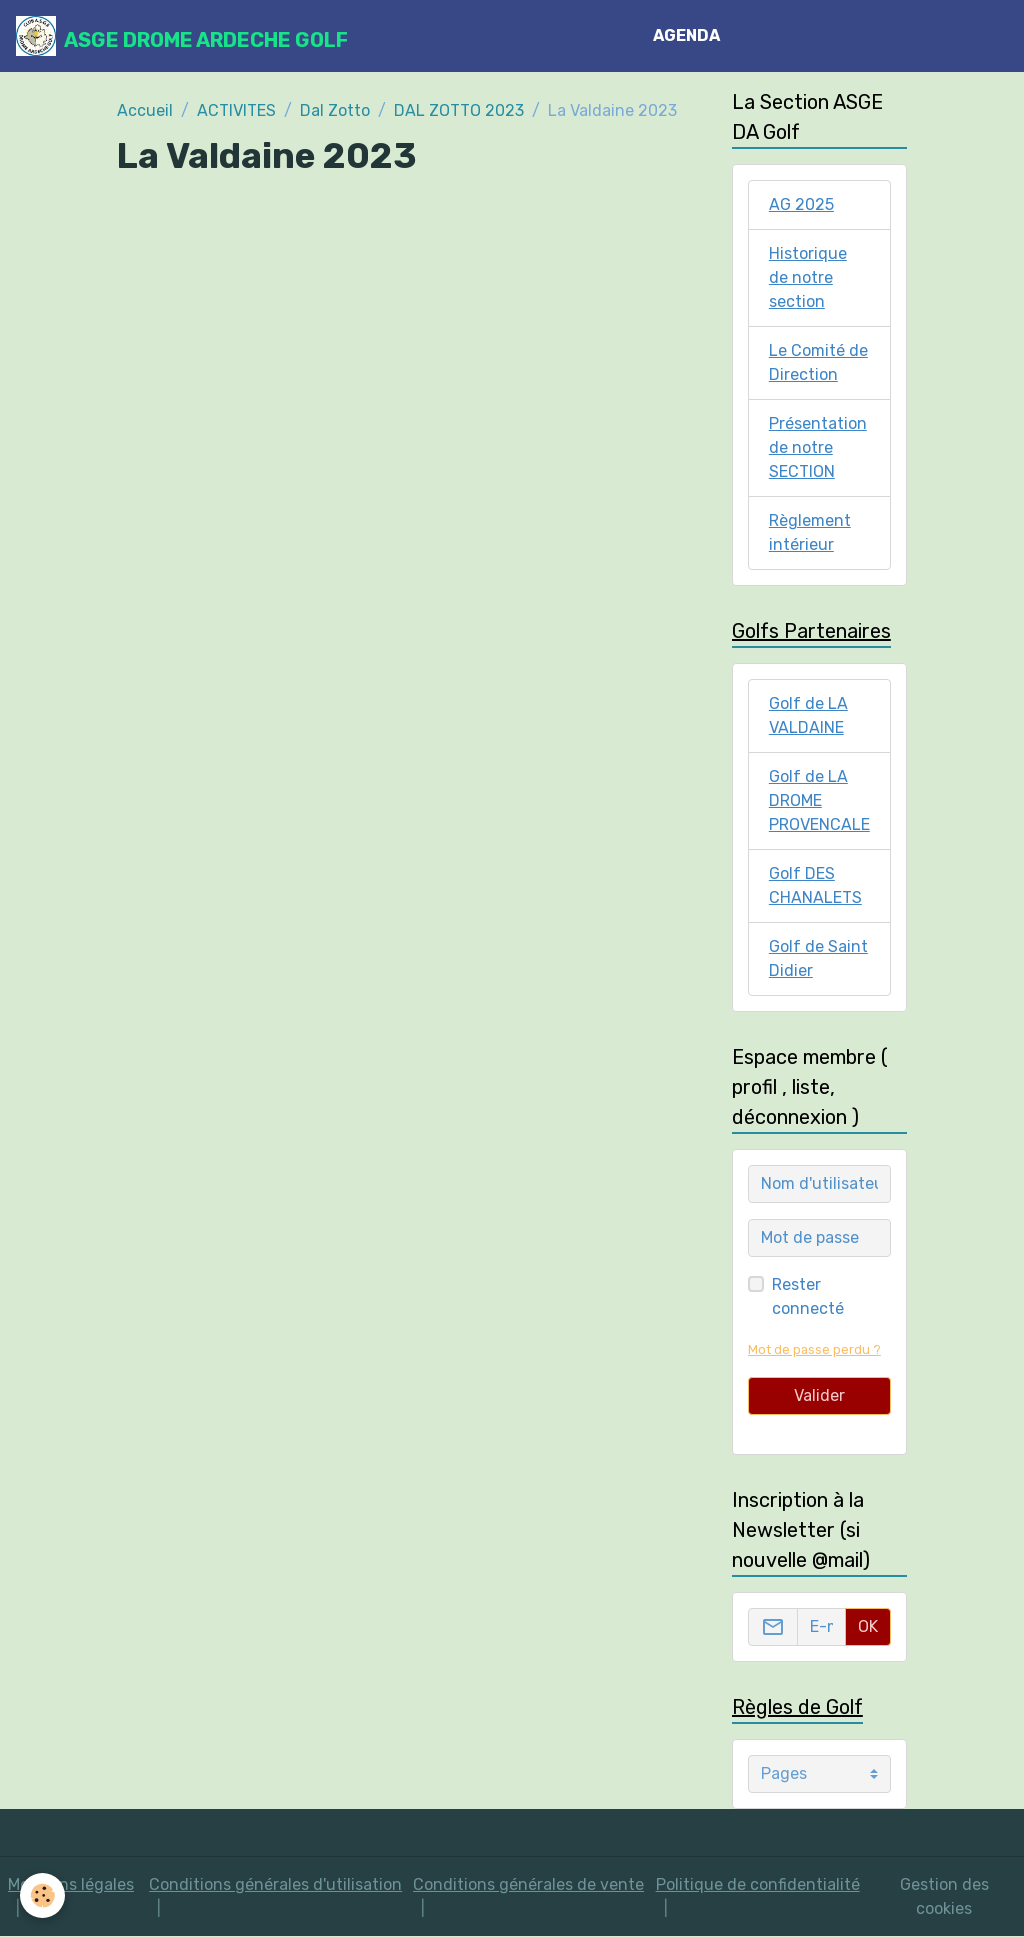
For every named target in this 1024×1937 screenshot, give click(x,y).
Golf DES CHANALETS (815, 885)
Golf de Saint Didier (818, 958)
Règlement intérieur (810, 532)
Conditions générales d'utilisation (275, 1884)
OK (868, 1626)
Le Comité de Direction (818, 362)
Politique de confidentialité (758, 1884)
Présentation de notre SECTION (818, 447)
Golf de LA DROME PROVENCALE (819, 800)
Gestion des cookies (944, 1896)
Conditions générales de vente (528, 1884)
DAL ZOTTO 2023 (459, 110)
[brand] (182, 36)
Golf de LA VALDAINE (808, 715)
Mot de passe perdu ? (814, 1349)
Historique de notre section (808, 277)
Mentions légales (71, 1884)
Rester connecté (808, 1296)
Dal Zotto (335, 110)
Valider (819, 1395)
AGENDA (686, 35)
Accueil (145, 110)
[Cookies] (42, 1895)
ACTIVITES (236, 110)
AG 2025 (801, 204)
